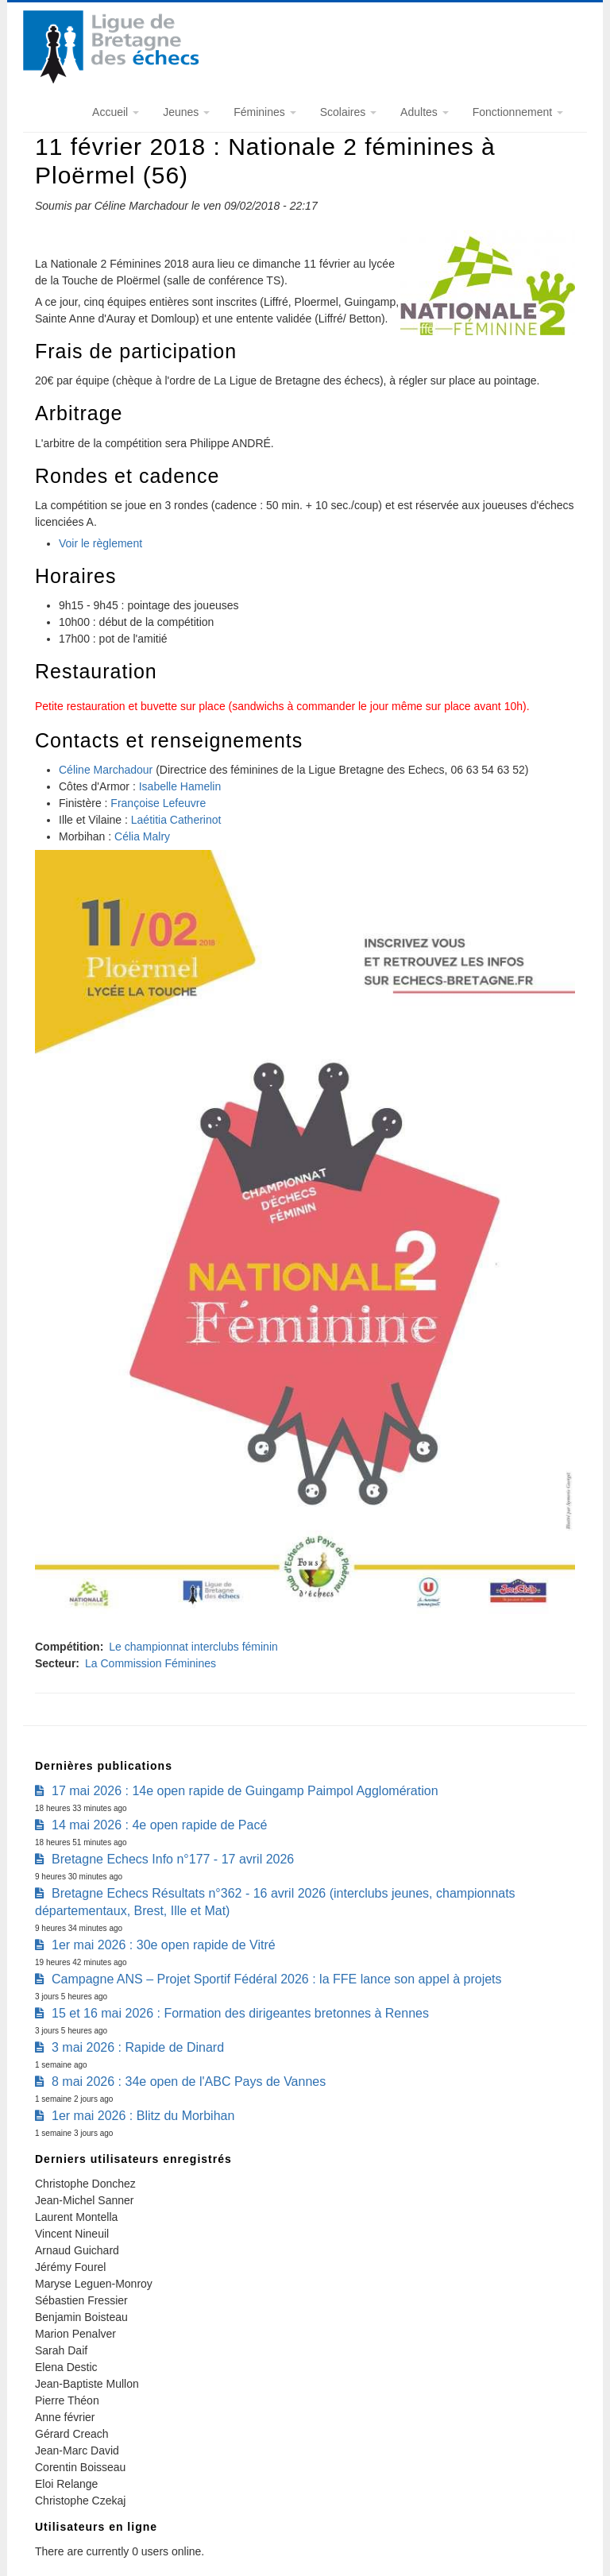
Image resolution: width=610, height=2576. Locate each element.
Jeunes (186, 112)
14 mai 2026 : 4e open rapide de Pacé (159, 1825)
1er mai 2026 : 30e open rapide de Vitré (164, 1945)
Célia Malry (142, 836)
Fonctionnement (518, 112)
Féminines (264, 112)
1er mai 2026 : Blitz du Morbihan (143, 2115)
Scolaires (348, 112)
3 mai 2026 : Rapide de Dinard (138, 2047)
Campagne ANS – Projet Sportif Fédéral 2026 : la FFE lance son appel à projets (277, 1979)
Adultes (424, 112)
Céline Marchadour (105, 769)
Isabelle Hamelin (180, 786)
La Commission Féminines (150, 1663)
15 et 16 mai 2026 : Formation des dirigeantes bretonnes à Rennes (240, 2013)
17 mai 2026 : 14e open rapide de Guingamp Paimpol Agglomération (245, 1791)
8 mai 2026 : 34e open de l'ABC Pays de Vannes (189, 2081)
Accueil (115, 112)
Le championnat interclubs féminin (193, 1646)
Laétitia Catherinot (176, 819)
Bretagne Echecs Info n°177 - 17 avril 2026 (173, 1859)
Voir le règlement (100, 543)
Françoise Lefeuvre (158, 803)
